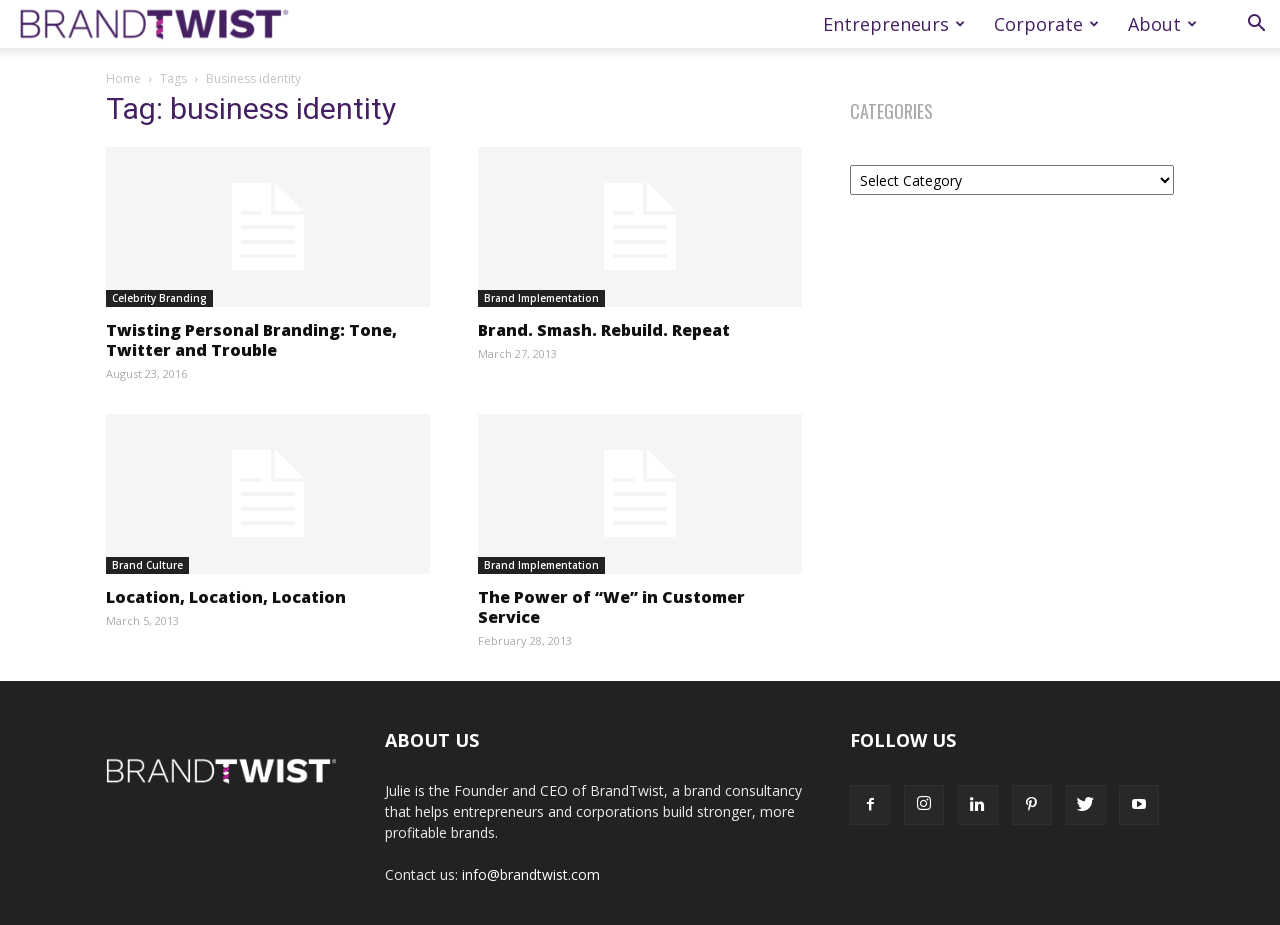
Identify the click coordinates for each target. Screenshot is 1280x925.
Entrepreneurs (894, 24)
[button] (1256, 25)
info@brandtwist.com (531, 874)
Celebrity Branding (159, 298)
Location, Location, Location (226, 597)
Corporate (1046, 24)
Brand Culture (147, 565)
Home (123, 78)
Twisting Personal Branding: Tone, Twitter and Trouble (251, 340)
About (1162, 24)
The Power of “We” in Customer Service (611, 607)
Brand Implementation (541, 298)
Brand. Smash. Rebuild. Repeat (604, 330)
